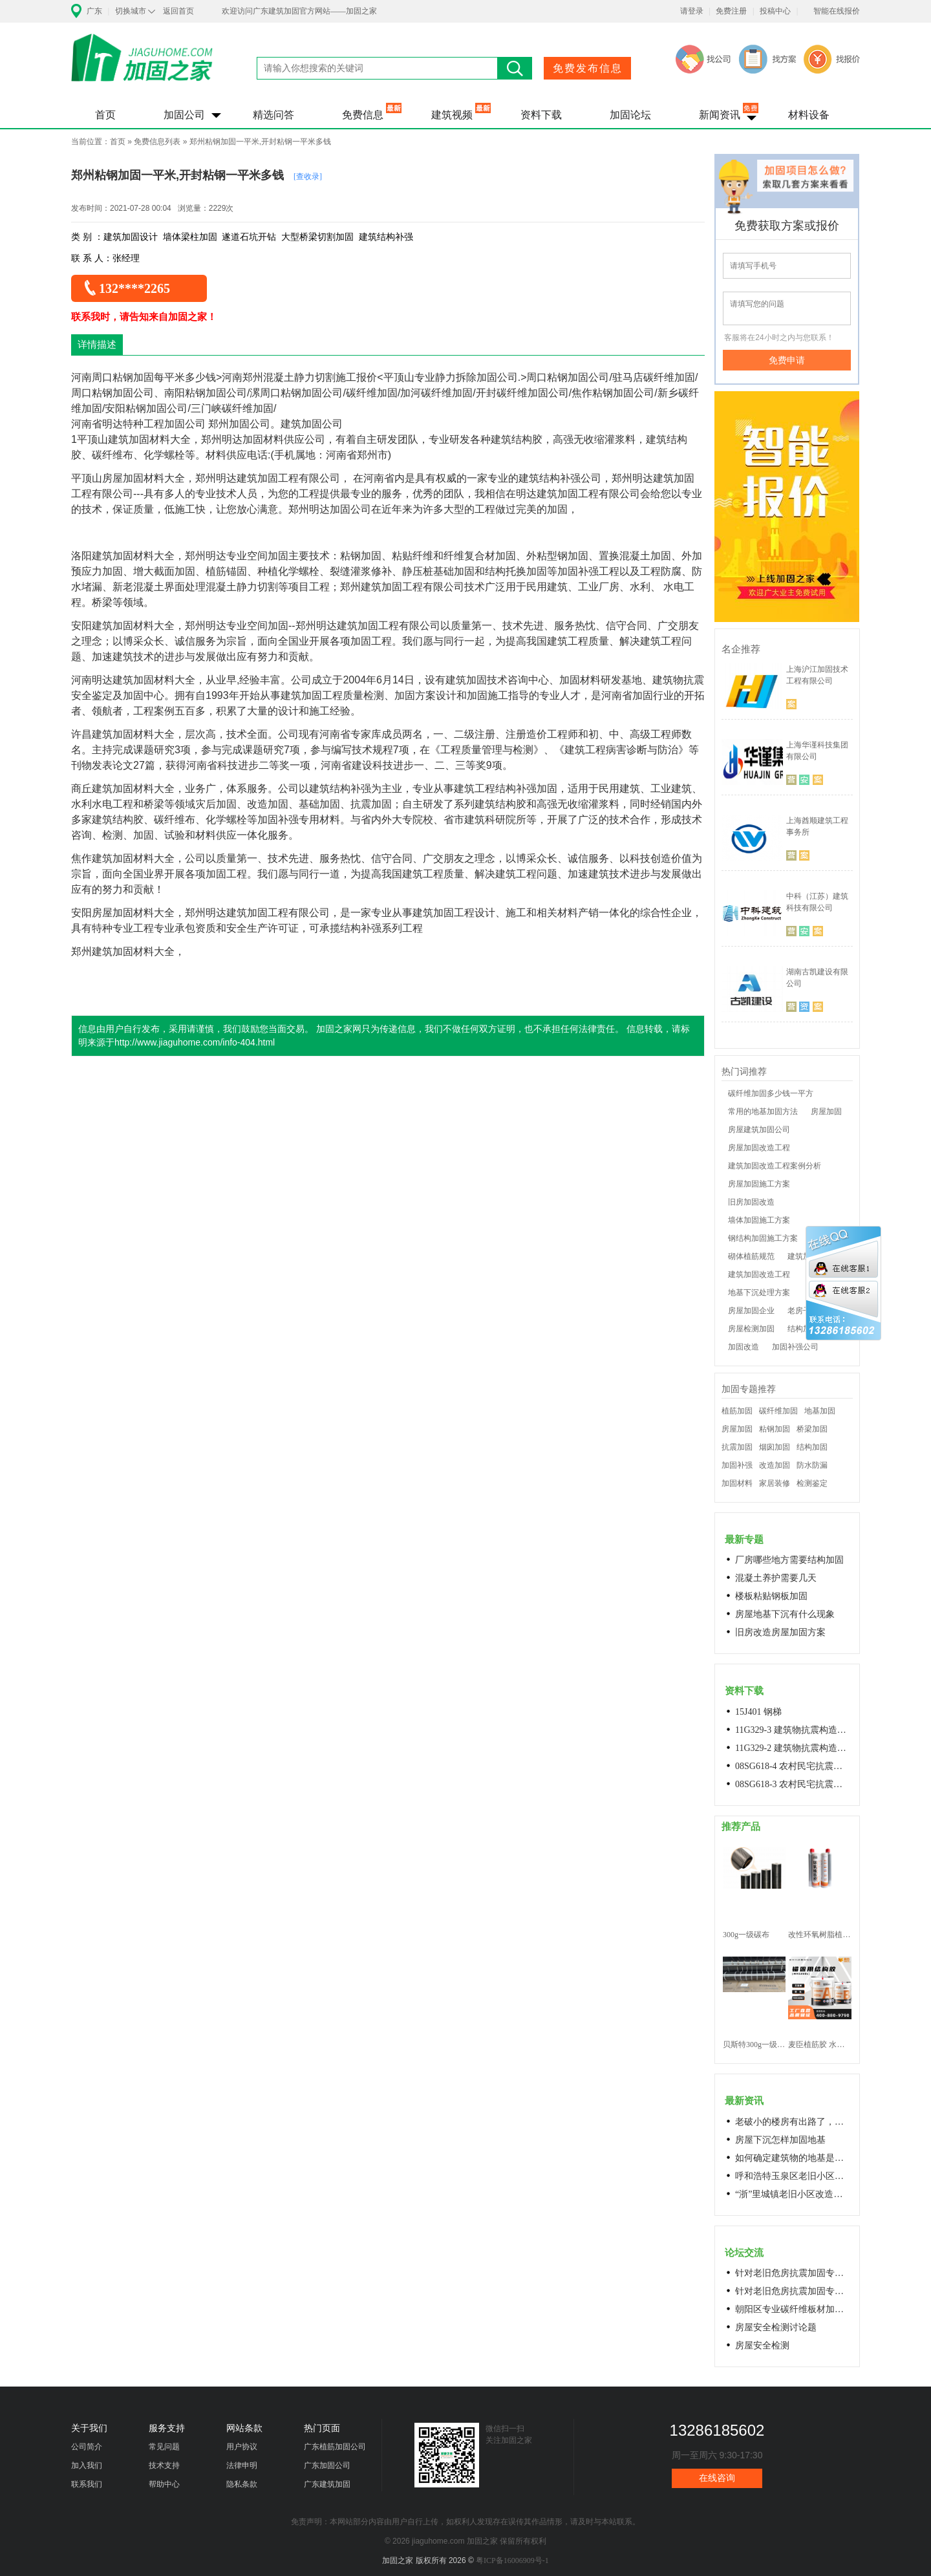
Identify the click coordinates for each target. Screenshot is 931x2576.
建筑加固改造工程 (759, 1274)
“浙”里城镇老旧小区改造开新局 (793, 2194)
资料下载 (541, 114)
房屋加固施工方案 (759, 1183)
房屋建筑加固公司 (759, 1129)
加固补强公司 (795, 1346)
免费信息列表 (157, 141)
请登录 (691, 11)
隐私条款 (241, 2484)
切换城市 (130, 11)
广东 (94, 11)
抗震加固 (737, 1447)
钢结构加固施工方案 (763, 1238)
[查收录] (308, 176)
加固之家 (142, 66)
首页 (105, 114)
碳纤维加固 (778, 1410)
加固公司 (184, 114)
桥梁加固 (812, 1428)
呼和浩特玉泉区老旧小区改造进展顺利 (793, 2176)
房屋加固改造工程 (759, 1147)
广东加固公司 (327, 2465)
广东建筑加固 (327, 2484)
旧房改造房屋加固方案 (780, 1632)
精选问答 (273, 114)
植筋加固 (737, 1410)
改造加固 (774, 1465)
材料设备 (808, 114)
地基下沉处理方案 (759, 1292)
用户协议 (241, 2446)
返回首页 (178, 11)
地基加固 (819, 1410)
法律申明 (241, 2465)
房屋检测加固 (751, 1328)
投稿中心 (775, 11)
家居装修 (774, 1483)
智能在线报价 (836, 11)
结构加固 (812, 1447)
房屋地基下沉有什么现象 (785, 1614)
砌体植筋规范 (751, 1256)
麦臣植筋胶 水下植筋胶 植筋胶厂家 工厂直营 (819, 2044)
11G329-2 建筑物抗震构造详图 (793, 1748)
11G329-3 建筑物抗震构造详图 (793, 1730)
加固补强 (737, 1465)
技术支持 (164, 2465)
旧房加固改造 (751, 1202)
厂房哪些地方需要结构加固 (789, 1560)
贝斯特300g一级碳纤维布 (754, 2044)
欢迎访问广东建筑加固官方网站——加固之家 (299, 11)
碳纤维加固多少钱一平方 (770, 1093)
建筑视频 (452, 114)
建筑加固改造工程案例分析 (774, 1165)
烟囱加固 (774, 1447)
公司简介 (86, 2446)
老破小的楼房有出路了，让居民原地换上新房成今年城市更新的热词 (793, 2122)
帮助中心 (164, 2484)
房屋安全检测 (762, 2345)
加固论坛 (630, 114)
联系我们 (86, 2484)
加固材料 (737, 1483)
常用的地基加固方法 (763, 1111)
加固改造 (743, 1346)
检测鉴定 (812, 1483)
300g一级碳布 (746, 1934)
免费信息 (362, 114)
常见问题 (164, 2446)
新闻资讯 (719, 114)
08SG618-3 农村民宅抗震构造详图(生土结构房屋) (793, 1784)
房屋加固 (826, 1111)
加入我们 (86, 2465)
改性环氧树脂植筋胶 (819, 1934)
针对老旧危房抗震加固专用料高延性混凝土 (793, 2273)
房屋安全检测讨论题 (776, 2327)
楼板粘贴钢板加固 (771, 1596)
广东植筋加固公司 (335, 2446)
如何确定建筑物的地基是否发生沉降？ (793, 2158)
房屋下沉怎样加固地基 (780, 2140)
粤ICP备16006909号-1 (512, 2560)
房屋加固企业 (751, 1310)
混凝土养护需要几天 (776, 1578)
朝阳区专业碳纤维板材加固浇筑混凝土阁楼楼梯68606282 (793, 2309)
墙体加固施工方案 (759, 1220)
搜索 (515, 68)
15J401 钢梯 (758, 1712)
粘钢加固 (774, 1428)
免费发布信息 (588, 68)
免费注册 (731, 11)
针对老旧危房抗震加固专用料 (793, 2291)
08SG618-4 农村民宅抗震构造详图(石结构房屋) (793, 1766)
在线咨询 (717, 2478)
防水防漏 (812, 1465)
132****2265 (134, 288)
